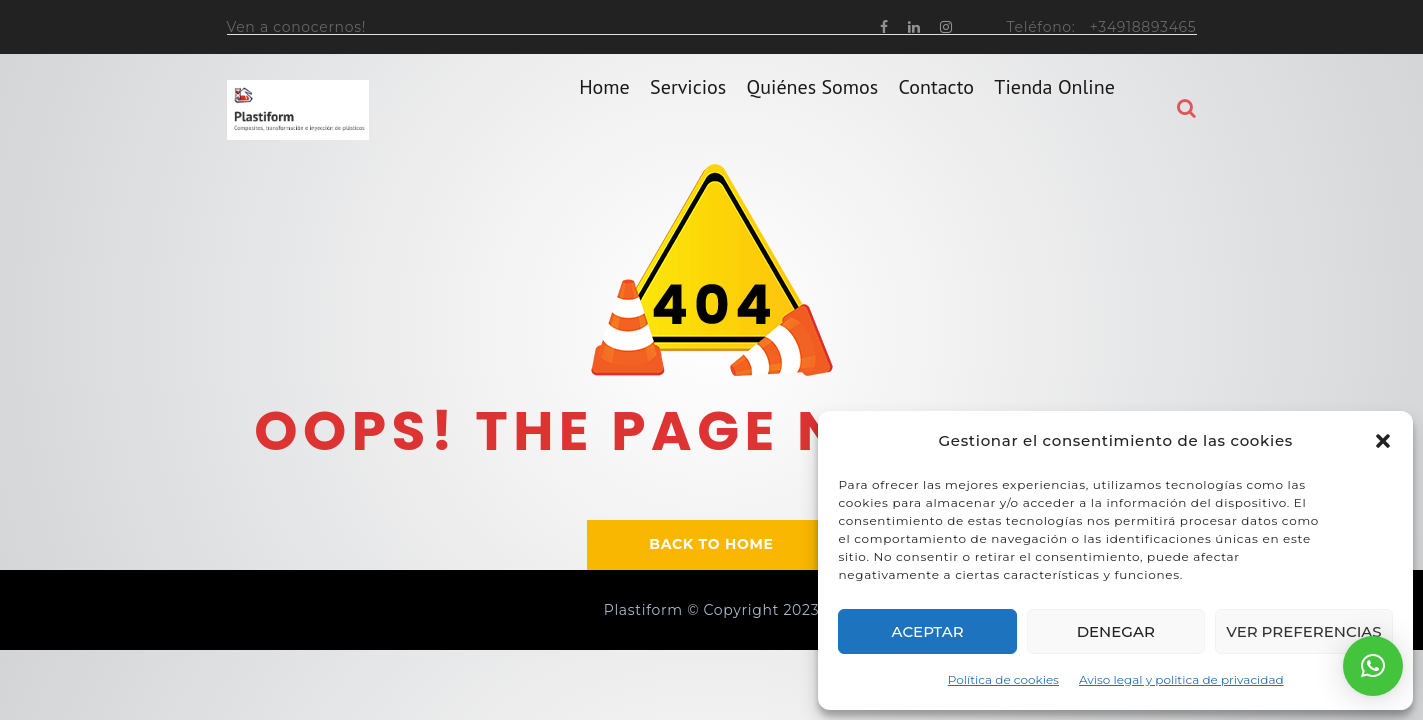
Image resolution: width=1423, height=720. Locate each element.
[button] (1383, 441)
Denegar (1116, 631)
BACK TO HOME (711, 544)
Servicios (688, 109)
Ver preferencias (1303, 631)
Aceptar (928, 631)
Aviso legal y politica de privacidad (1181, 679)
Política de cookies (1003, 679)
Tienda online (1054, 109)
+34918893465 (1143, 27)
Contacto (936, 109)
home (604, 109)
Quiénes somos (813, 109)
